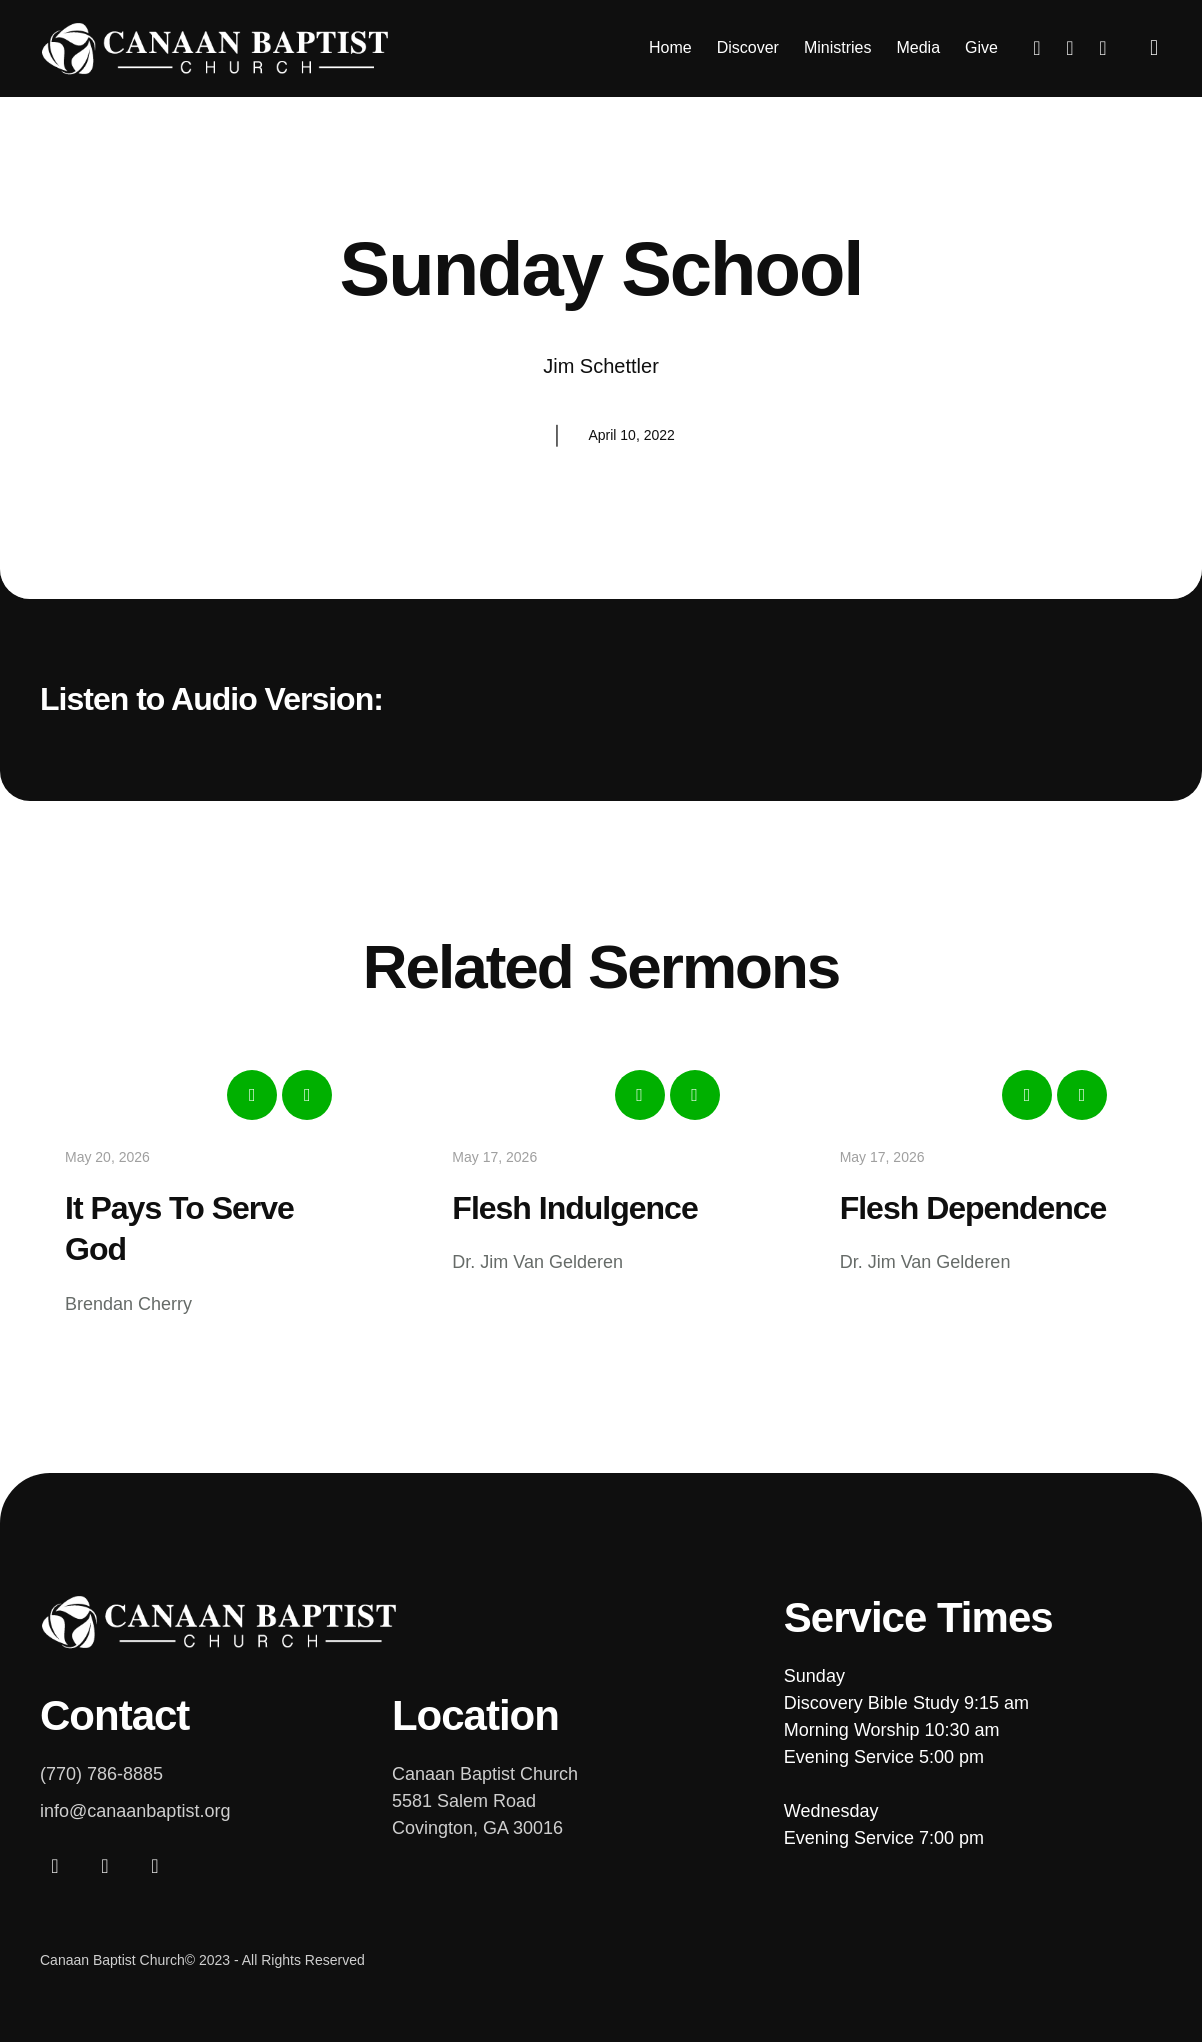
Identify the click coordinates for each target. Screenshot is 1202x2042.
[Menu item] (670, 48)
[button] (1154, 48)
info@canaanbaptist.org (135, 1811)
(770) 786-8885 (101, 1774)
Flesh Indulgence (574, 1208)
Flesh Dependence (973, 1208)
